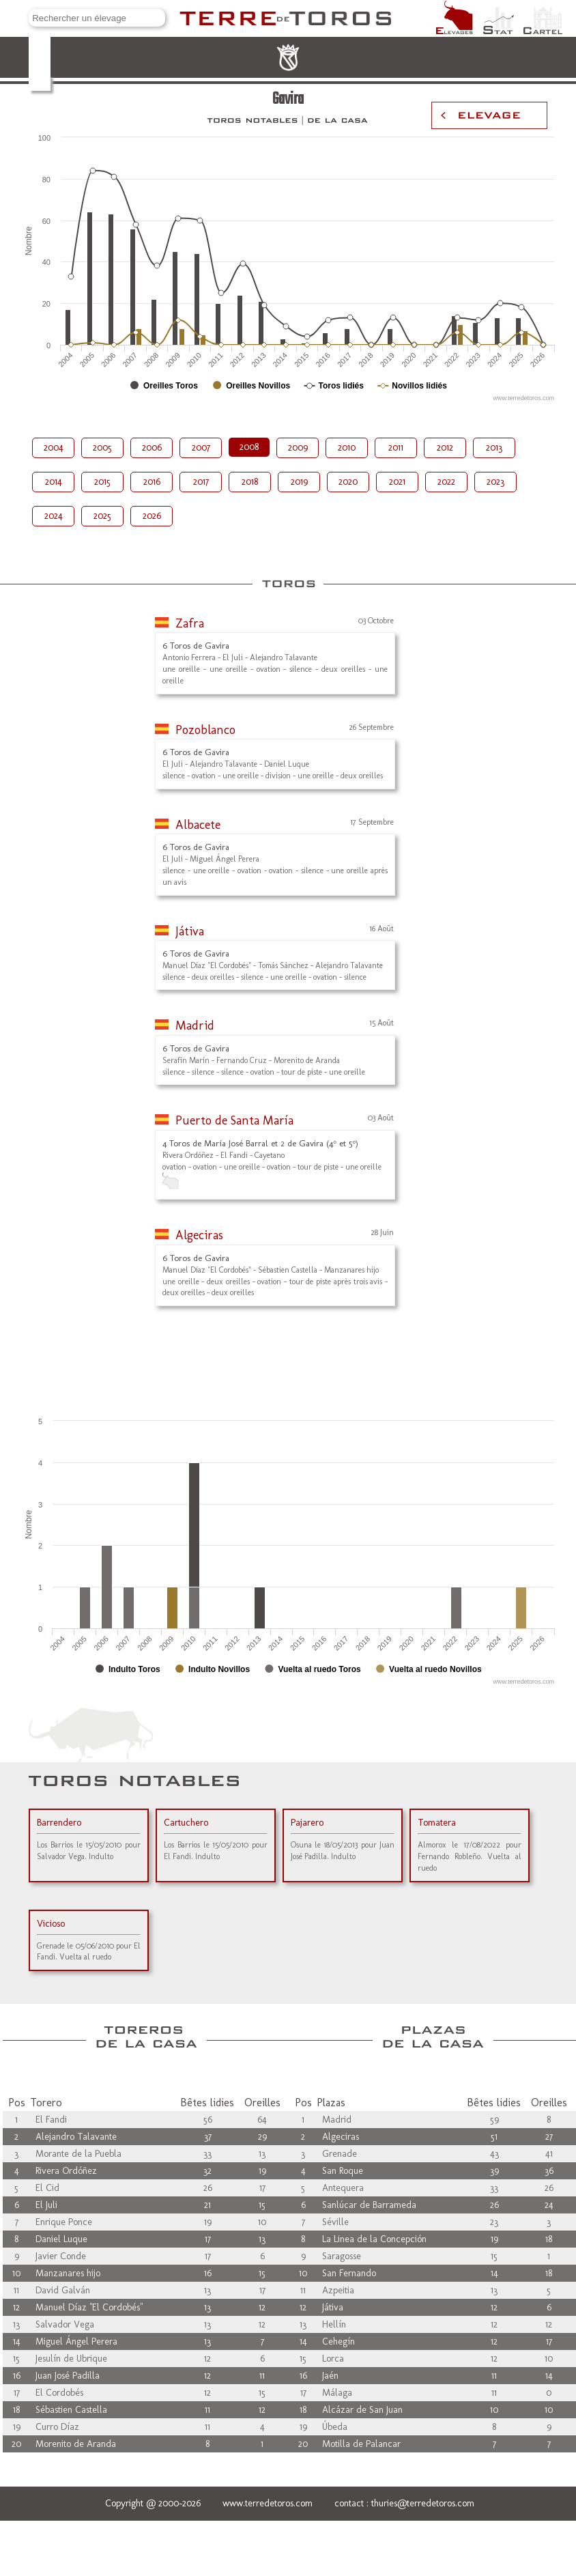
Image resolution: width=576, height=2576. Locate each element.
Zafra (189, 623)
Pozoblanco (205, 729)
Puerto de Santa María (234, 1120)
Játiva (189, 931)
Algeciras (199, 1235)
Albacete (197, 824)
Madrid (194, 1025)
